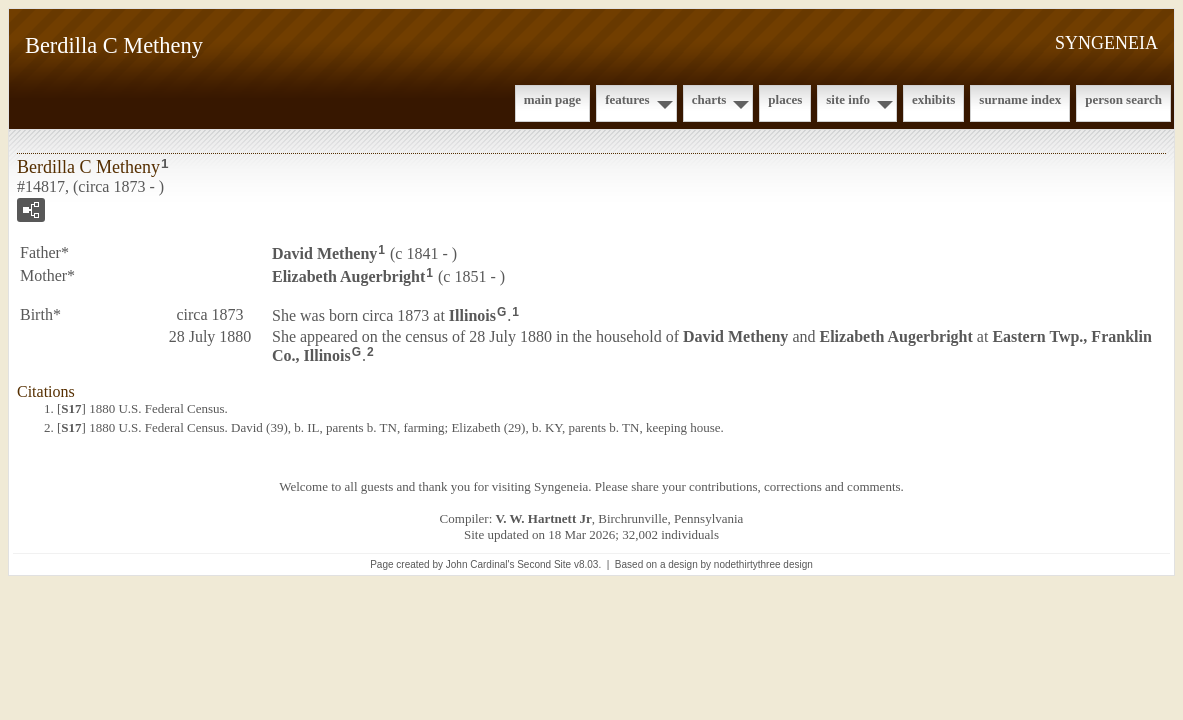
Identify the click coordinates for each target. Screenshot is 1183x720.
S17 (71, 408)
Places (785, 99)
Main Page (552, 99)
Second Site (544, 564)
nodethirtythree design (763, 564)
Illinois (472, 314)
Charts (709, 99)
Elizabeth (348, 276)
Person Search (1123, 99)
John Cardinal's (480, 564)
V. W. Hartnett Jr (544, 518)
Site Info (848, 99)
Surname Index (1020, 99)
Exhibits (933, 99)
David (324, 253)
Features (627, 99)
